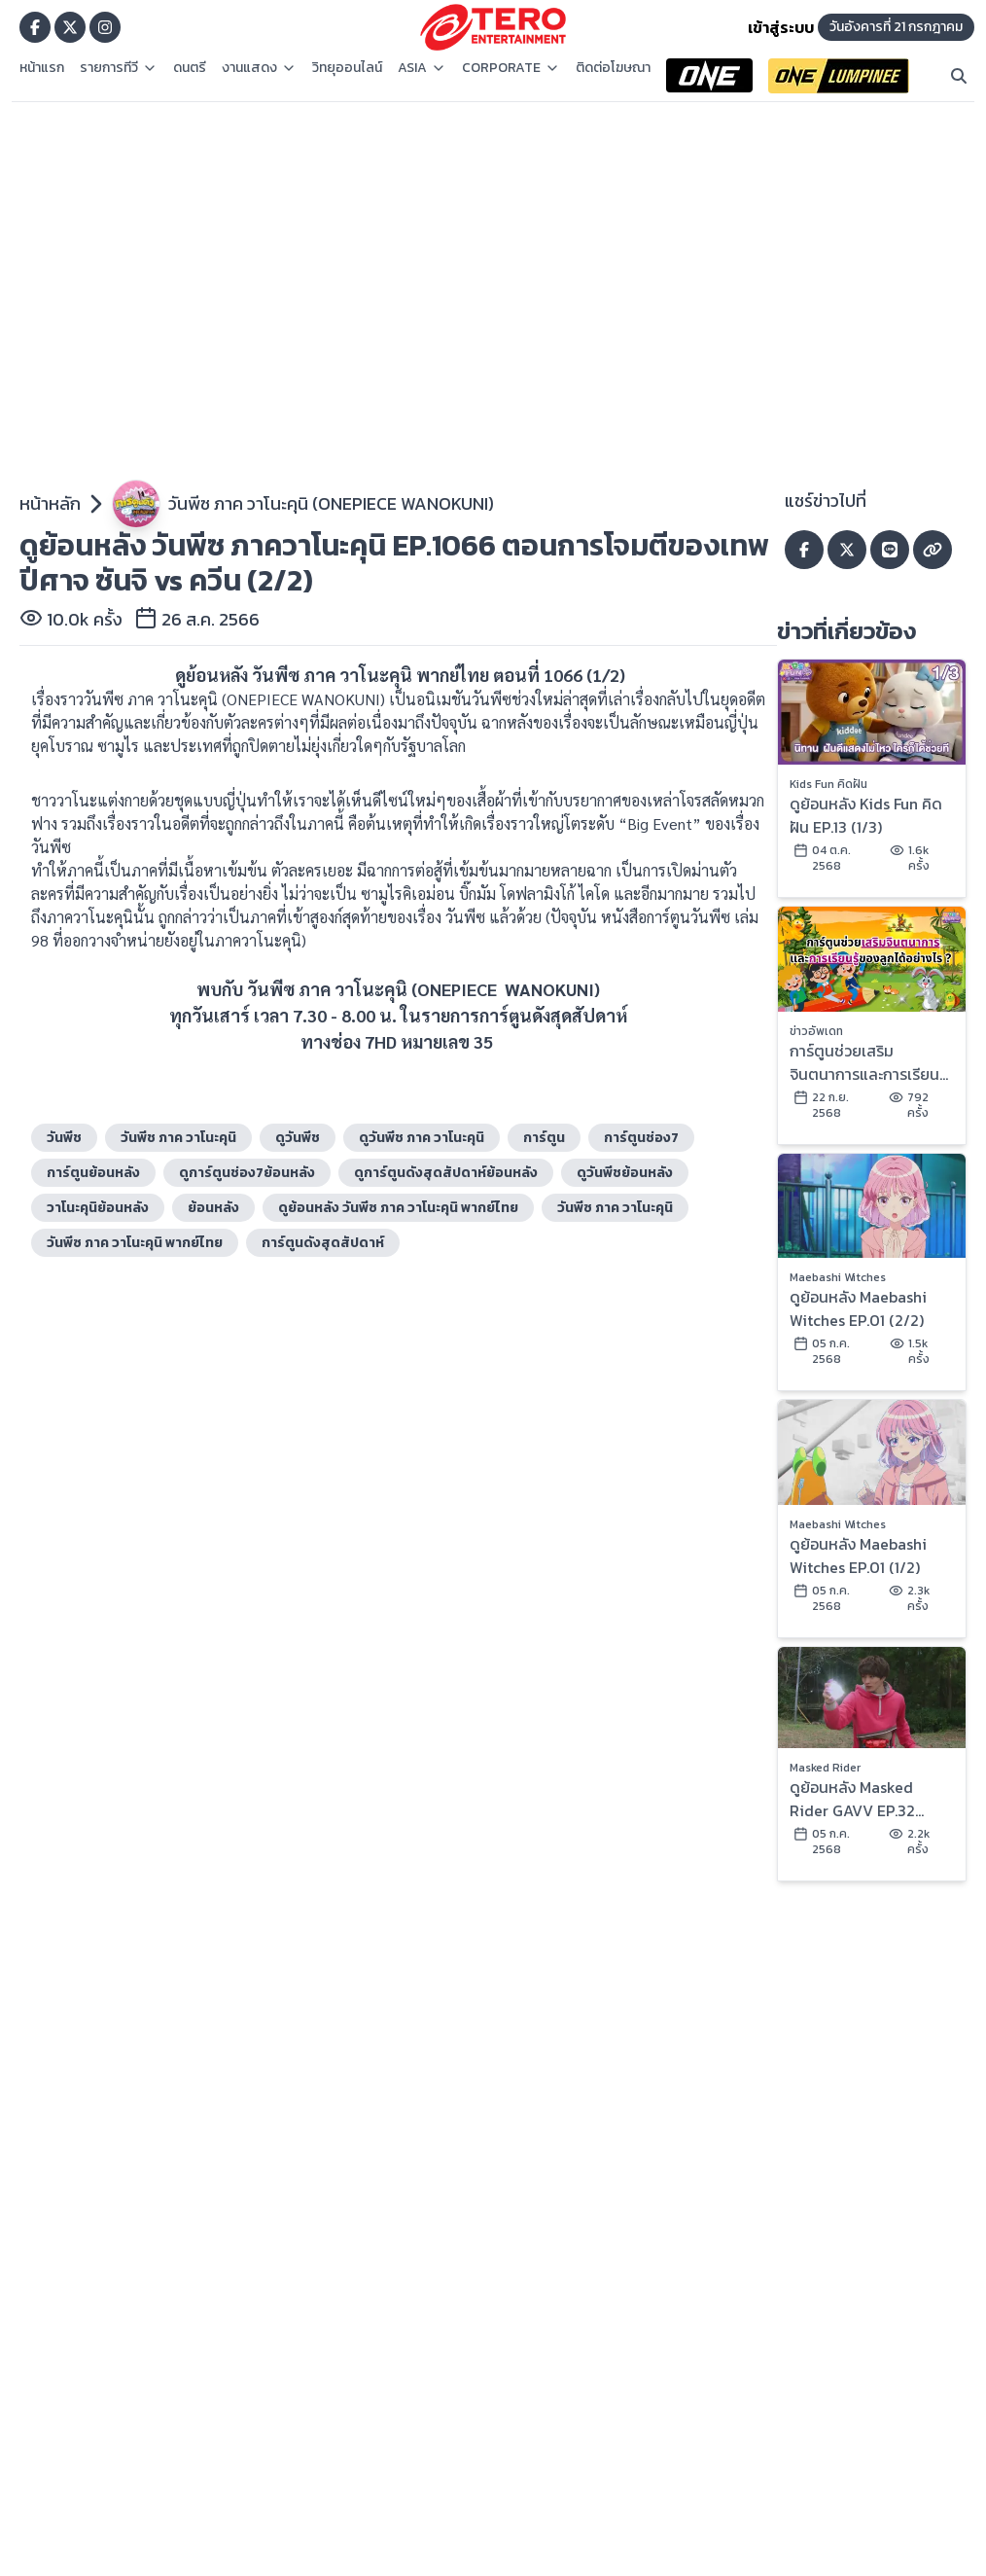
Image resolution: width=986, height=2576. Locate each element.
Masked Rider (825, 1767)
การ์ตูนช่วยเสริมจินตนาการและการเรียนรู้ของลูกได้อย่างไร (868, 1062)
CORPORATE (511, 68)
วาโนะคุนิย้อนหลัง (98, 1208)
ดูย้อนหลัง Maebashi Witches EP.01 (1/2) (858, 1555)
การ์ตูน (544, 1137)
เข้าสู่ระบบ (781, 27)
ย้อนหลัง (213, 1208)
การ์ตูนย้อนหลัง (93, 1173)
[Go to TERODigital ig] (105, 27)
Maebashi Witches (838, 1277)
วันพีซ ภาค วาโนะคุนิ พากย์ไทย (135, 1243)
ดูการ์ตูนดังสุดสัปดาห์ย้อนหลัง (446, 1173)
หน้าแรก (41, 68)
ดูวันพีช (297, 1137)
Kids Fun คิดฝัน (828, 784)
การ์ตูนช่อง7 (641, 1137)
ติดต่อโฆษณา (613, 68)
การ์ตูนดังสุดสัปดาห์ (323, 1243)
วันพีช (64, 1137)
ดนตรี (189, 68)
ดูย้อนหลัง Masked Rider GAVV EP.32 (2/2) (852, 1798)
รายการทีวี (119, 68)
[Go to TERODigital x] (70, 27)
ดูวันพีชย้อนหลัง (625, 1173)
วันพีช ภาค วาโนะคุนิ (178, 1137)
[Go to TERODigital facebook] (35, 27)
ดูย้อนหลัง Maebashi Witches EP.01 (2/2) (858, 1308)
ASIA (422, 68)
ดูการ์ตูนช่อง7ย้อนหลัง (247, 1173)
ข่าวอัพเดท (816, 1031)
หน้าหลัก (50, 503)
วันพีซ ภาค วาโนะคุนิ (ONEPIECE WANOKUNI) (331, 503)
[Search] (959, 76)
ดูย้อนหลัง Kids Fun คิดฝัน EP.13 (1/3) (866, 815)
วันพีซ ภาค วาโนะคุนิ (615, 1208)
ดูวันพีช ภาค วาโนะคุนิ (421, 1137)
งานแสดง (259, 68)
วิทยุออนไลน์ (347, 68)
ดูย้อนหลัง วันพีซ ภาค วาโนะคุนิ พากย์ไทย (398, 1208)
